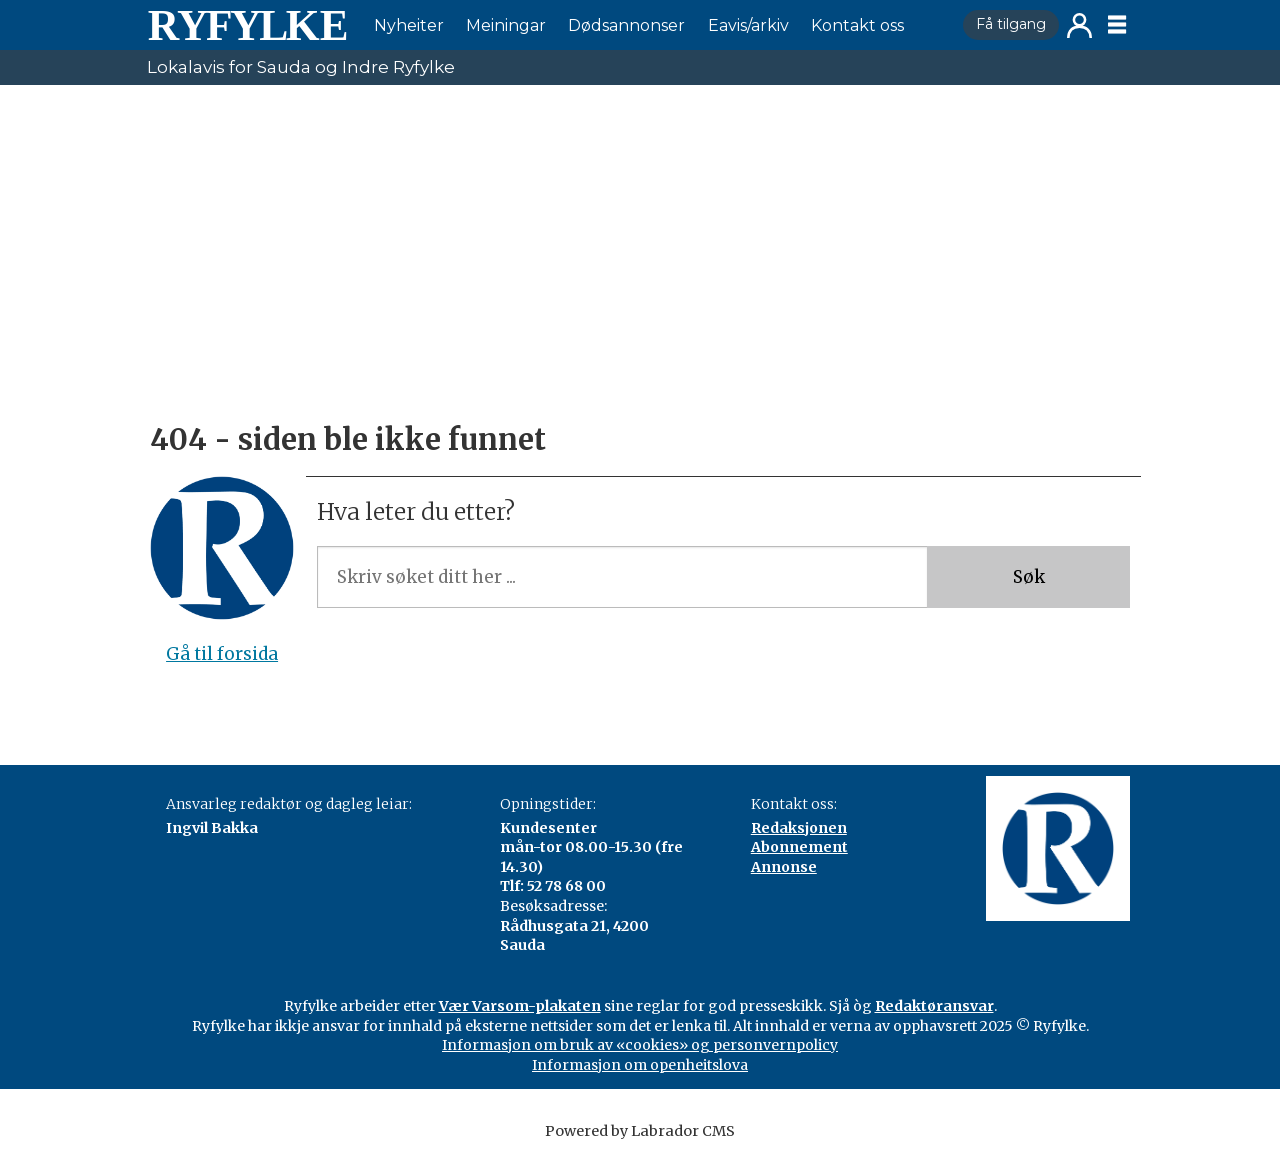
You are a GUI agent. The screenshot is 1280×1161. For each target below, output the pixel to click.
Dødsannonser (626, 25)
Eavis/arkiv (748, 25)
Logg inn (1079, 25)
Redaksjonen (799, 828)
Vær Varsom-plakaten (520, 1006)
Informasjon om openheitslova (640, 1065)
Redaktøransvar (934, 1006)
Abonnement (799, 847)
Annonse (784, 867)
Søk (1029, 577)
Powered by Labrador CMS (640, 1131)
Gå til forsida (222, 654)
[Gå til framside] (247, 25)
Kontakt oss (857, 25)
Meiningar (506, 25)
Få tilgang (1011, 24)
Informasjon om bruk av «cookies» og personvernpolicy (640, 1045)
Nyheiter (409, 25)
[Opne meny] (1117, 25)
